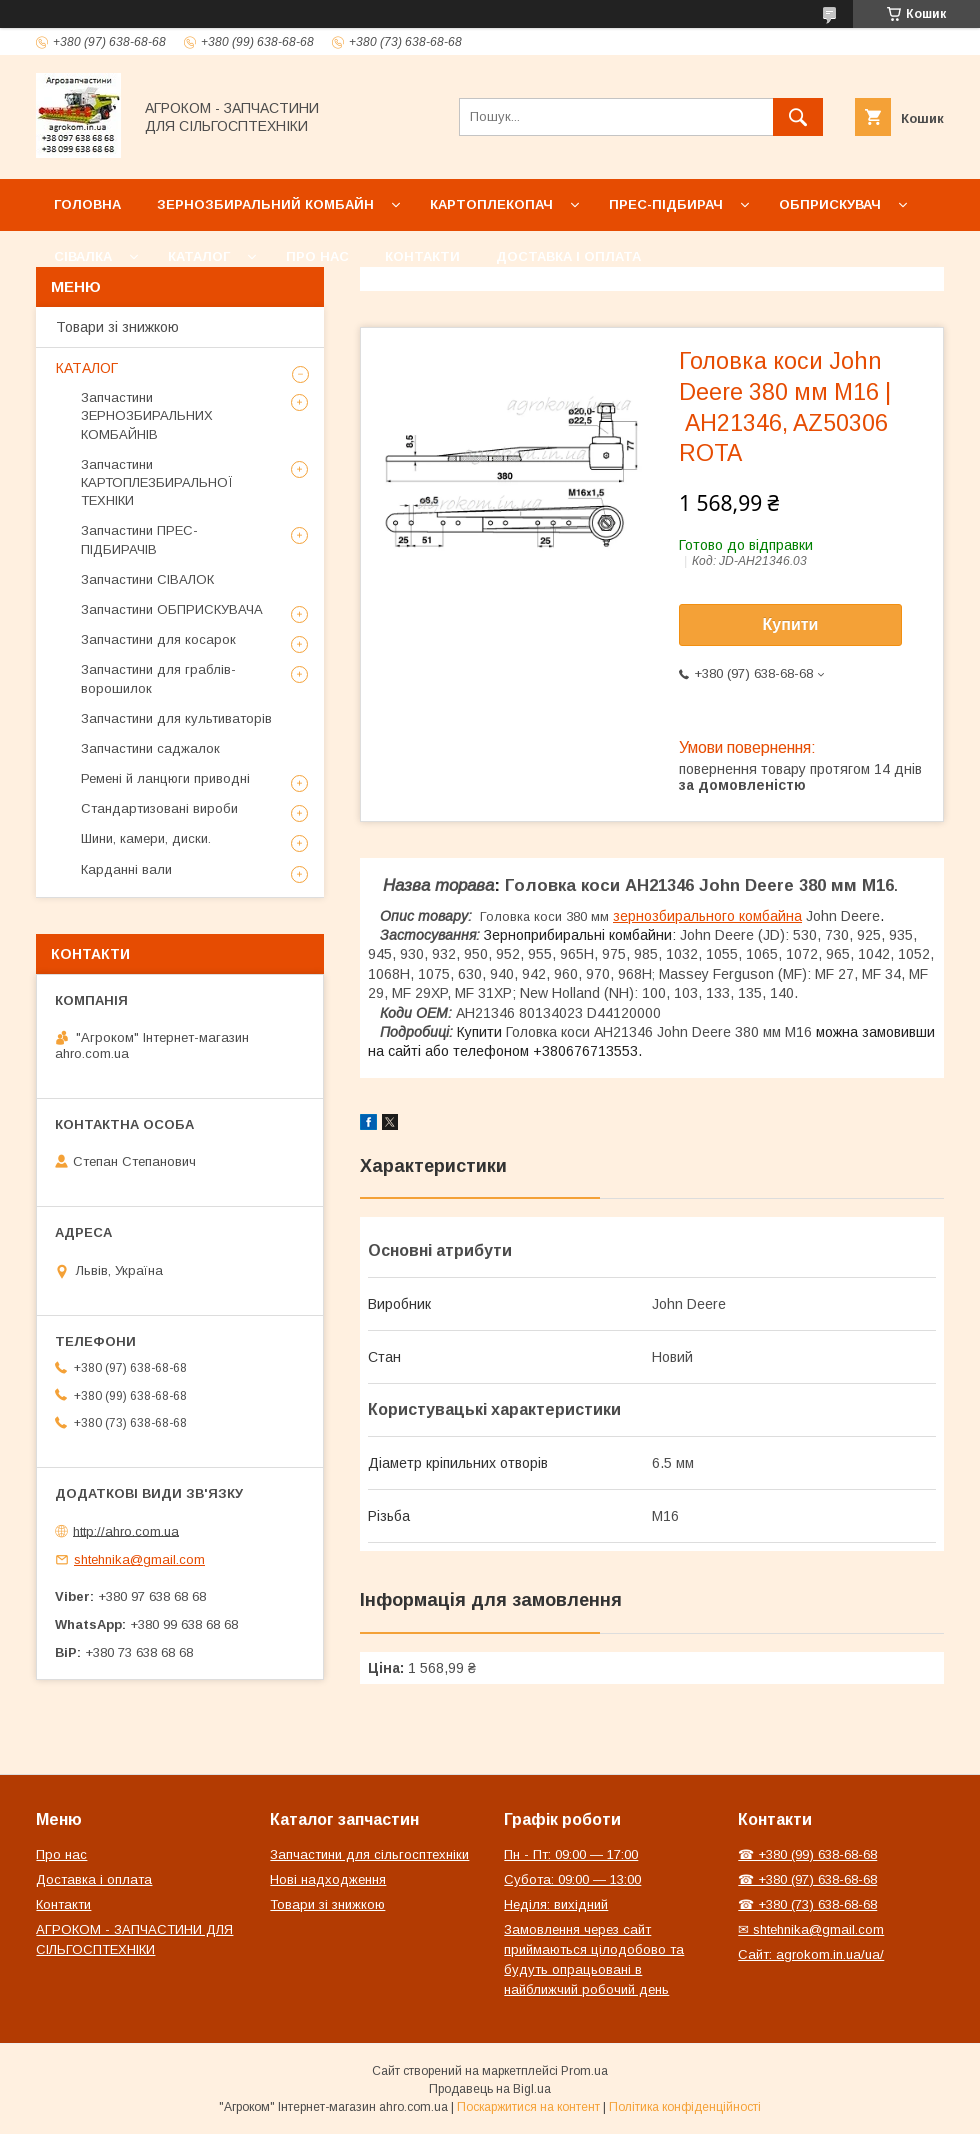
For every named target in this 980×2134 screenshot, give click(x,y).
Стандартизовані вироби (159, 808)
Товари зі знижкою (117, 327)
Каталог (199, 256)
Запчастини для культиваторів (176, 718)
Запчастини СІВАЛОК (147, 579)
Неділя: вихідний (556, 1904)
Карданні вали (126, 869)
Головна (87, 204)
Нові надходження (328, 1879)
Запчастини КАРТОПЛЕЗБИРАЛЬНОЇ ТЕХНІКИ (157, 482)
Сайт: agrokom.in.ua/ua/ (811, 1954)
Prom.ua (584, 2071)
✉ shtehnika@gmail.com (811, 1929)
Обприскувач (830, 204)
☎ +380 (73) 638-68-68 (807, 1904)
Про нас (317, 256)
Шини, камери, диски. (146, 838)
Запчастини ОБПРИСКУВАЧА (172, 609)
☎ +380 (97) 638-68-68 (807, 1879)
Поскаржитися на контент (528, 2107)
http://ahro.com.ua (126, 1530)
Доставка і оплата (568, 256)
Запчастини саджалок (150, 748)
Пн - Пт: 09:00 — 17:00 (571, 1854)
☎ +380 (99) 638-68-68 (807, 1854)
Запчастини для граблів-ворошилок (158, 678)
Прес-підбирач (666, 204)
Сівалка (83, 256)
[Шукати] (798, 117)
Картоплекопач (491, 204)
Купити (791, 624)
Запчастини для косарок (158, 639)
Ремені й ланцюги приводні (165, 778)
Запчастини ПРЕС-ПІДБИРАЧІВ (139, 539)
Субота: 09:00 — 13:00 (572, 1879)
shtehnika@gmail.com (139, 1559)
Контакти (422, 256)
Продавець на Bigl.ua (490, 2089)
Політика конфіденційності (685, 2107)
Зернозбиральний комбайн (265, 204)
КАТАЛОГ (87, 368)
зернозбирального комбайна (707, 916)
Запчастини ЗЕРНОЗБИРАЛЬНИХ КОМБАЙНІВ (147, 415)
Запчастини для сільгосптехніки (369, 1854)
